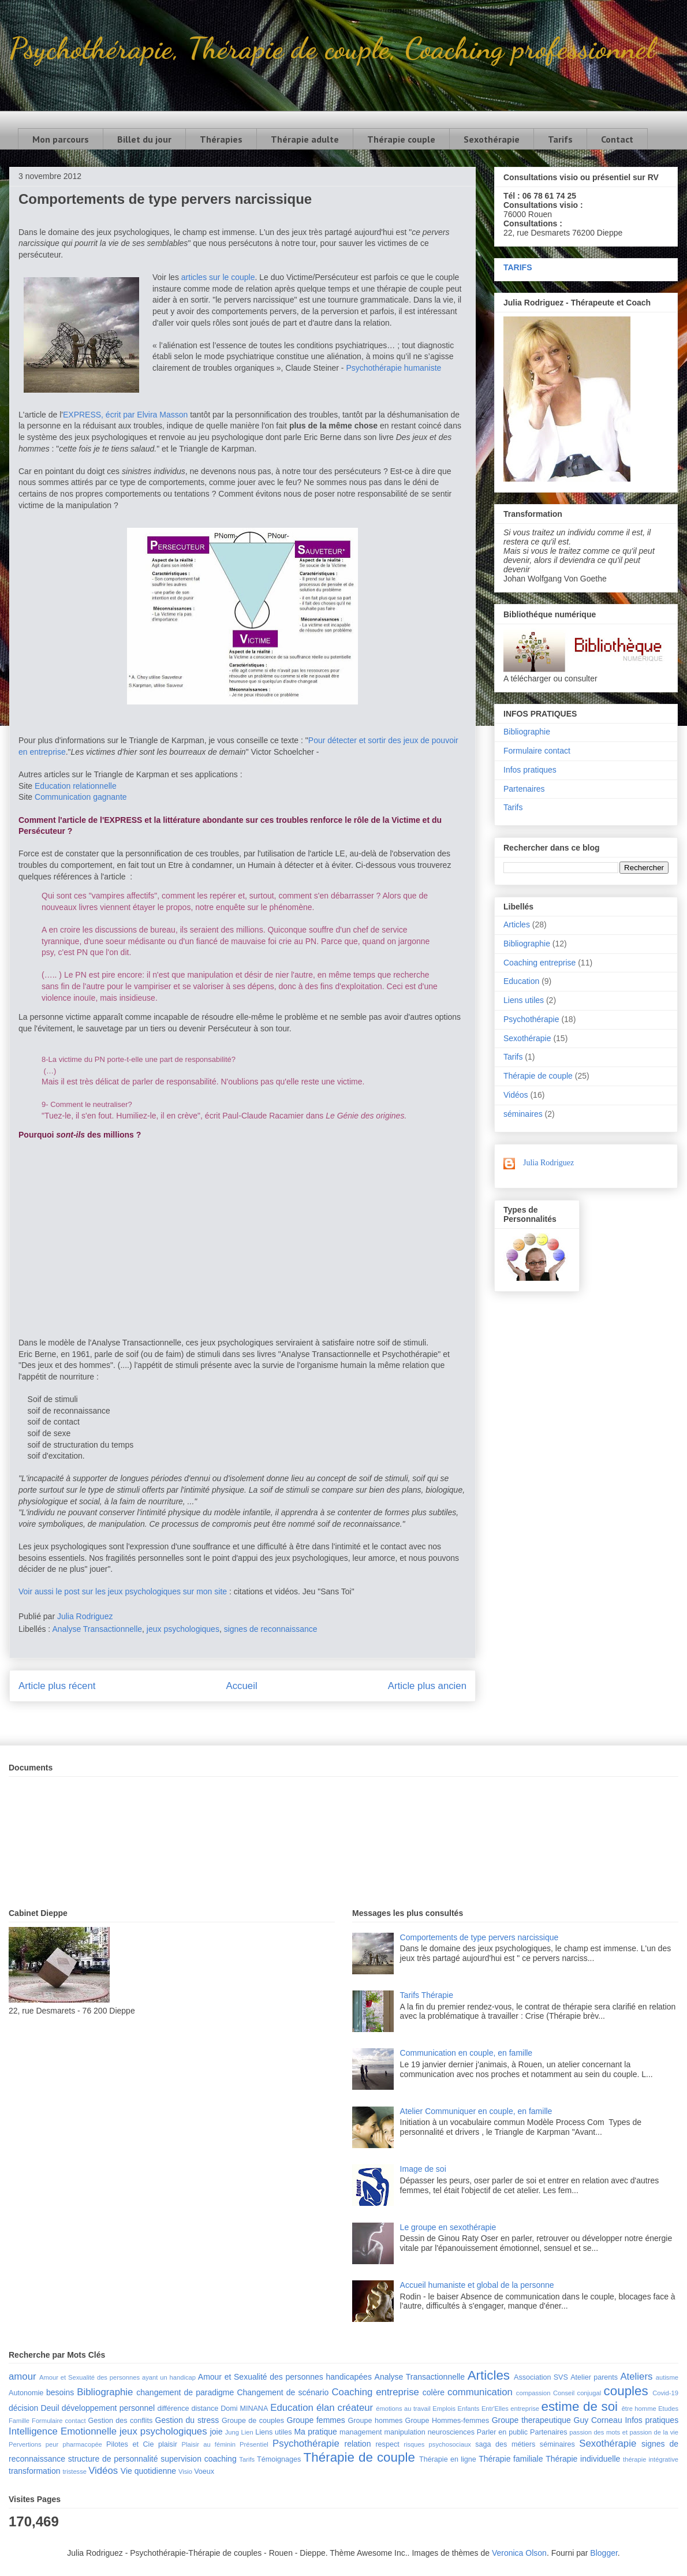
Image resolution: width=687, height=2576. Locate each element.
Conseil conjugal (577, 2392)
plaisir (167, 2444)
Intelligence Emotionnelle (63, 2431)
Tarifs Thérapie (426, 1995)
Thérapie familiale (511, 2458)
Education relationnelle (76, 786)
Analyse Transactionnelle (97, 1629)
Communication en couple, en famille (466, 2052)
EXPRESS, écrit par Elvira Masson (125, 414)
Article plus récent (56, 1685)
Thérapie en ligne (447, 2459)
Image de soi (423, 2169)
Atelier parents (594, 2377)
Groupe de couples (253, 2421)
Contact (617, 139)
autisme (667, 2377)
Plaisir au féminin (209, 2444)
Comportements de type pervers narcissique (479, 1937)
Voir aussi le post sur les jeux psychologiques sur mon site (122, 1591)
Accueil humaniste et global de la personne (477, 2285)
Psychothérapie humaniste (393, 367)
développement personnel (108, 2408)
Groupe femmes (316, 2420)
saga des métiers (505, 2444)
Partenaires (524, 788)
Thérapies (221, 139)
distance (204, 2408)
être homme (639, 2408)
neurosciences (451, 2432)
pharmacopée (82, 2444)
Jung (232, 2432)
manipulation (404, 2432)
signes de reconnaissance (271, 1629)
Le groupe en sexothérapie (448, 2227)
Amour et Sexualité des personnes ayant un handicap (117, 2377)
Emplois (443, 2408)
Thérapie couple (401, 139)
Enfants (468, 2408)
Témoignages (279, 2459)
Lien (247, 2432)
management (360, 2432)
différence (173, 2408)
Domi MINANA (244, 2408)
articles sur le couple (218, 277)
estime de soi (579, 2406)
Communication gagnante (81, 796)
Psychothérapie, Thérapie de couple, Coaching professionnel (331, 48)
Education (521, 981)
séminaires (523, 1114)
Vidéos (515, 1094)
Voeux (204, 2471)
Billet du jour (144, 139)
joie (216, 2431)
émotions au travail (403, 2408)
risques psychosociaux (437, 2444)
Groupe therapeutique (531, 2420)
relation (358, 2443)
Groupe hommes (375, 2421)
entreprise (524, 2408)
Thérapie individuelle (583, 2458)
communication (480, 2392)
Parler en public (502, 2432)
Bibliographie (526, 731)
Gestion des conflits (120, 2421)
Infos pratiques (530, 769)
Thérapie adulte (305, 139)
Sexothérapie (492, 139)
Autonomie (26, 2393)
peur (52, 2444)
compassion (533, 2392)
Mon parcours (60, 139)
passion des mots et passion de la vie (623, 2432)
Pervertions (25, 2444)
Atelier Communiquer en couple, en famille (476, 2111)
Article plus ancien (427, 1685)
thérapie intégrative (650, 2459)
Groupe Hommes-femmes (447, 2421)
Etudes (668, 2408)
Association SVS (541, 2377)
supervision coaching (198, 2458)
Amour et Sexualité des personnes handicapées (285, 2376)
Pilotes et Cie (130, 2444)
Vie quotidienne (148, 2471)
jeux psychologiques (183, 1629)
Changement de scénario (282, 2392)
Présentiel (254, 2444)
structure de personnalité (113, 2458)
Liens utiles (523, 1000)
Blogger (603, 2553)
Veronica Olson (519, 2553)
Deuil (50, 2408)
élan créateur (344, 2407)
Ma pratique (315, 2431)
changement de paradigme (185, 2392)
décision (23, 2408)
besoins (60, 2392)
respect (387, 2444)
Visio (185, 2471)
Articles (516, 924)
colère (434, 2392)
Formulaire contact (536, 750)
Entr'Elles (495, 2408)
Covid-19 (665, 2392)
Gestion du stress (187, 2420)
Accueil (241, 1685)
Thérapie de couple (538, 1075)
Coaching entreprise (539, 962)
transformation (34, 2471)
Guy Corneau (598, 2420)
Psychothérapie (531, 1019)
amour (22, 2376)
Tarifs (560, 139)
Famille (19, 2420)
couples (626, 2391)
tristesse (74, 2471)
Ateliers (636, 2376)
